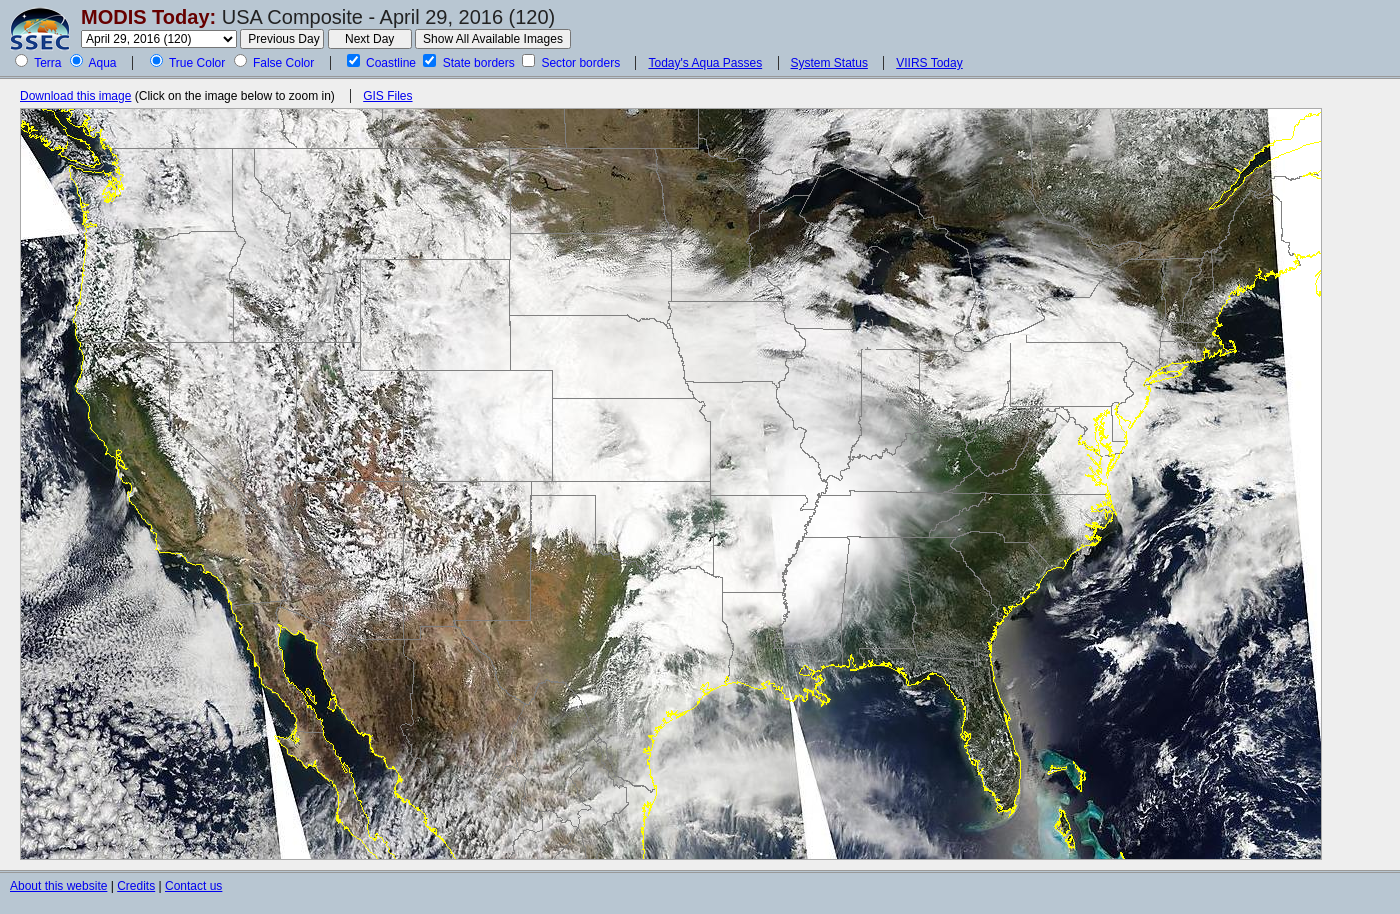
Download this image (75, 96)
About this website (58, 886)
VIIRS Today (929, 63)
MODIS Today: (148, 17)
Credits (136, 886)
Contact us (193, 886)
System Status (829, 63)
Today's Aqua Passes (705, 63)
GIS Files (387, 96)
